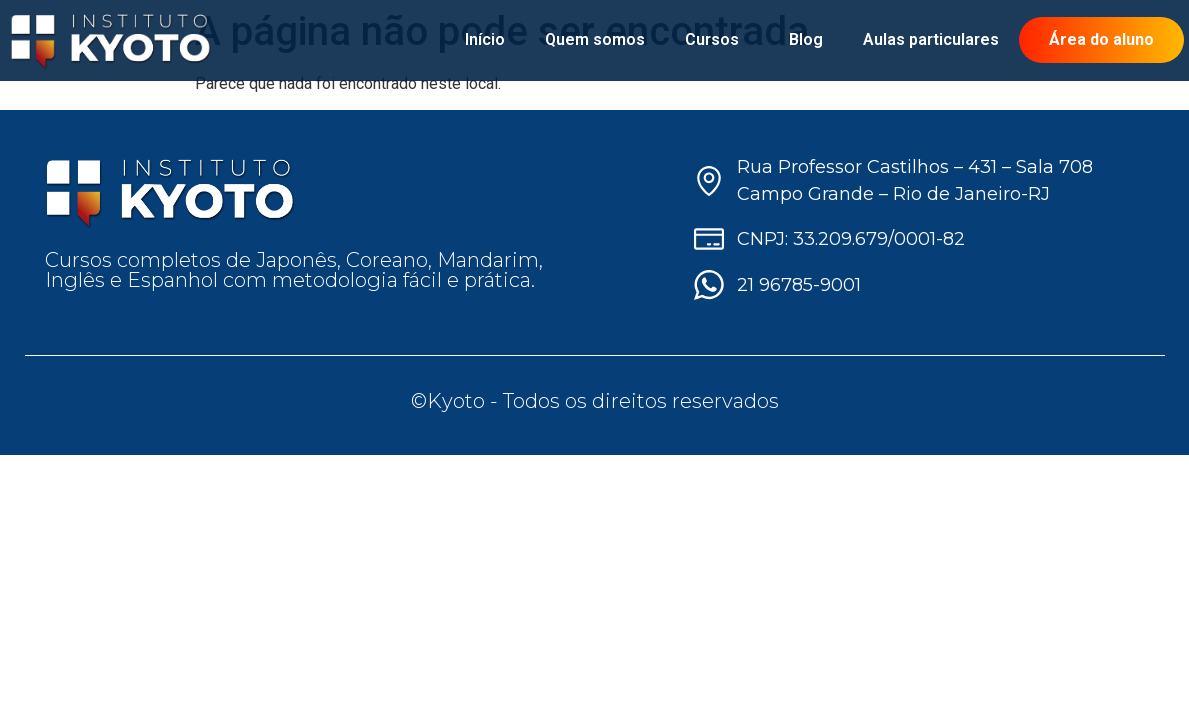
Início (485, 39)
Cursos (717, 40)
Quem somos (595, 39)
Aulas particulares (931, 39)
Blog (806, 39)
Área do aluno (1101, 39)
